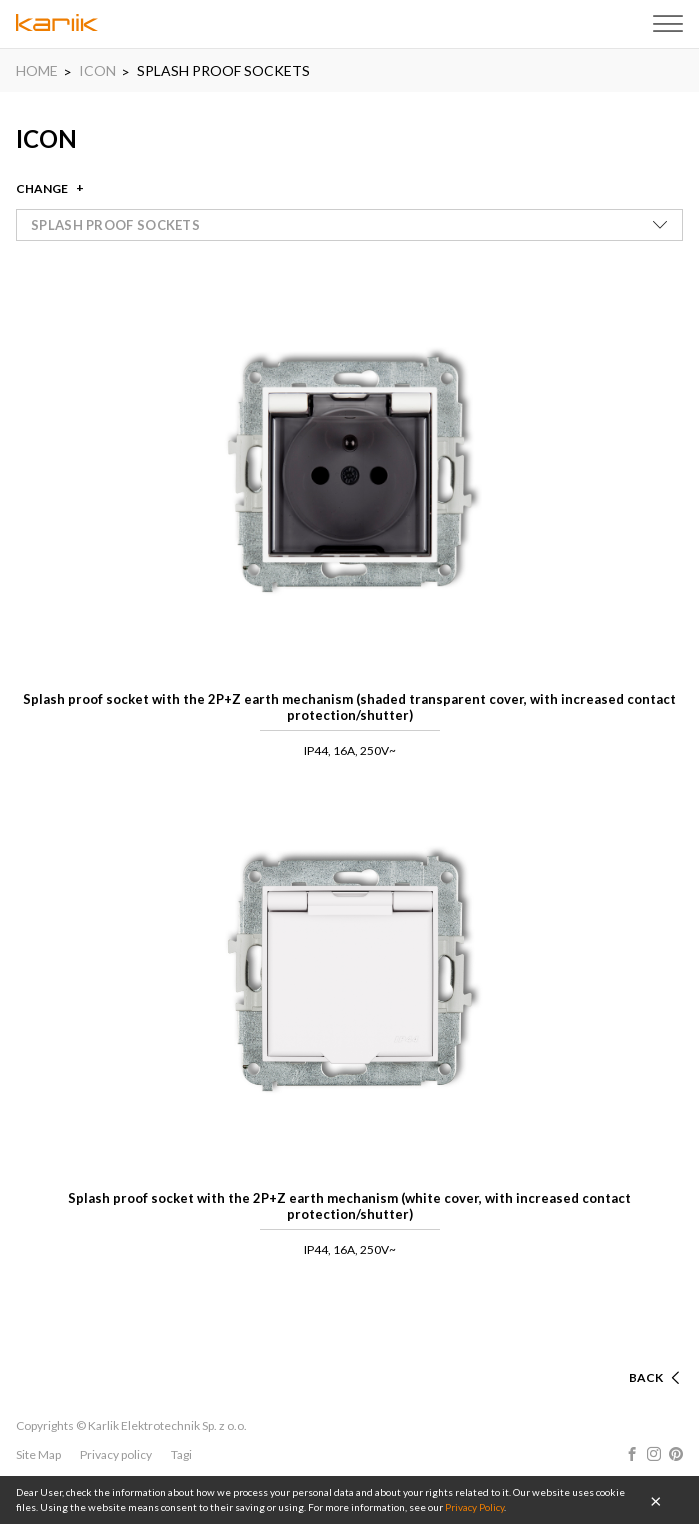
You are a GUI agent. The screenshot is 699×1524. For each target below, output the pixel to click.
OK (656, 1500)
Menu (668, 24)
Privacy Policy (474, 1507)
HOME (37, 70)
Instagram (654, 1454)
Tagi (181, 1454)
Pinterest (676, 1454)
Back (646, 1377)
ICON (97, 70)
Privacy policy (116, 1454)
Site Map (38, 1454)
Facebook (632, 1454)
